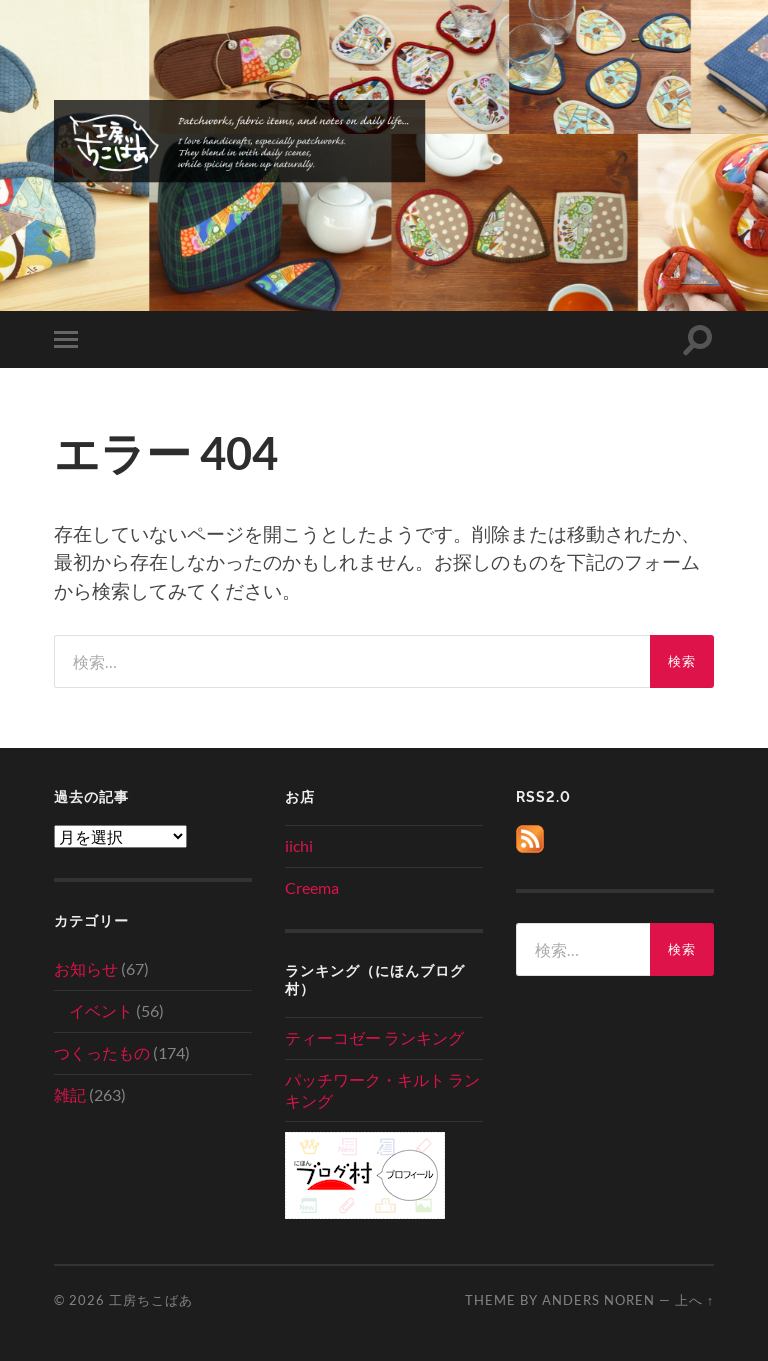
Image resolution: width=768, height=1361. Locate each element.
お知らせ (86, 968)
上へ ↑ (694, 1300)
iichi (299, 845)
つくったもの (102, 1052)
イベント (101, 1010)
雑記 (70, 1094)
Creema (312, 887)
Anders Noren (598, 1300)
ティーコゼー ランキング (374, 1037)
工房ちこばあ (151, 1300)
